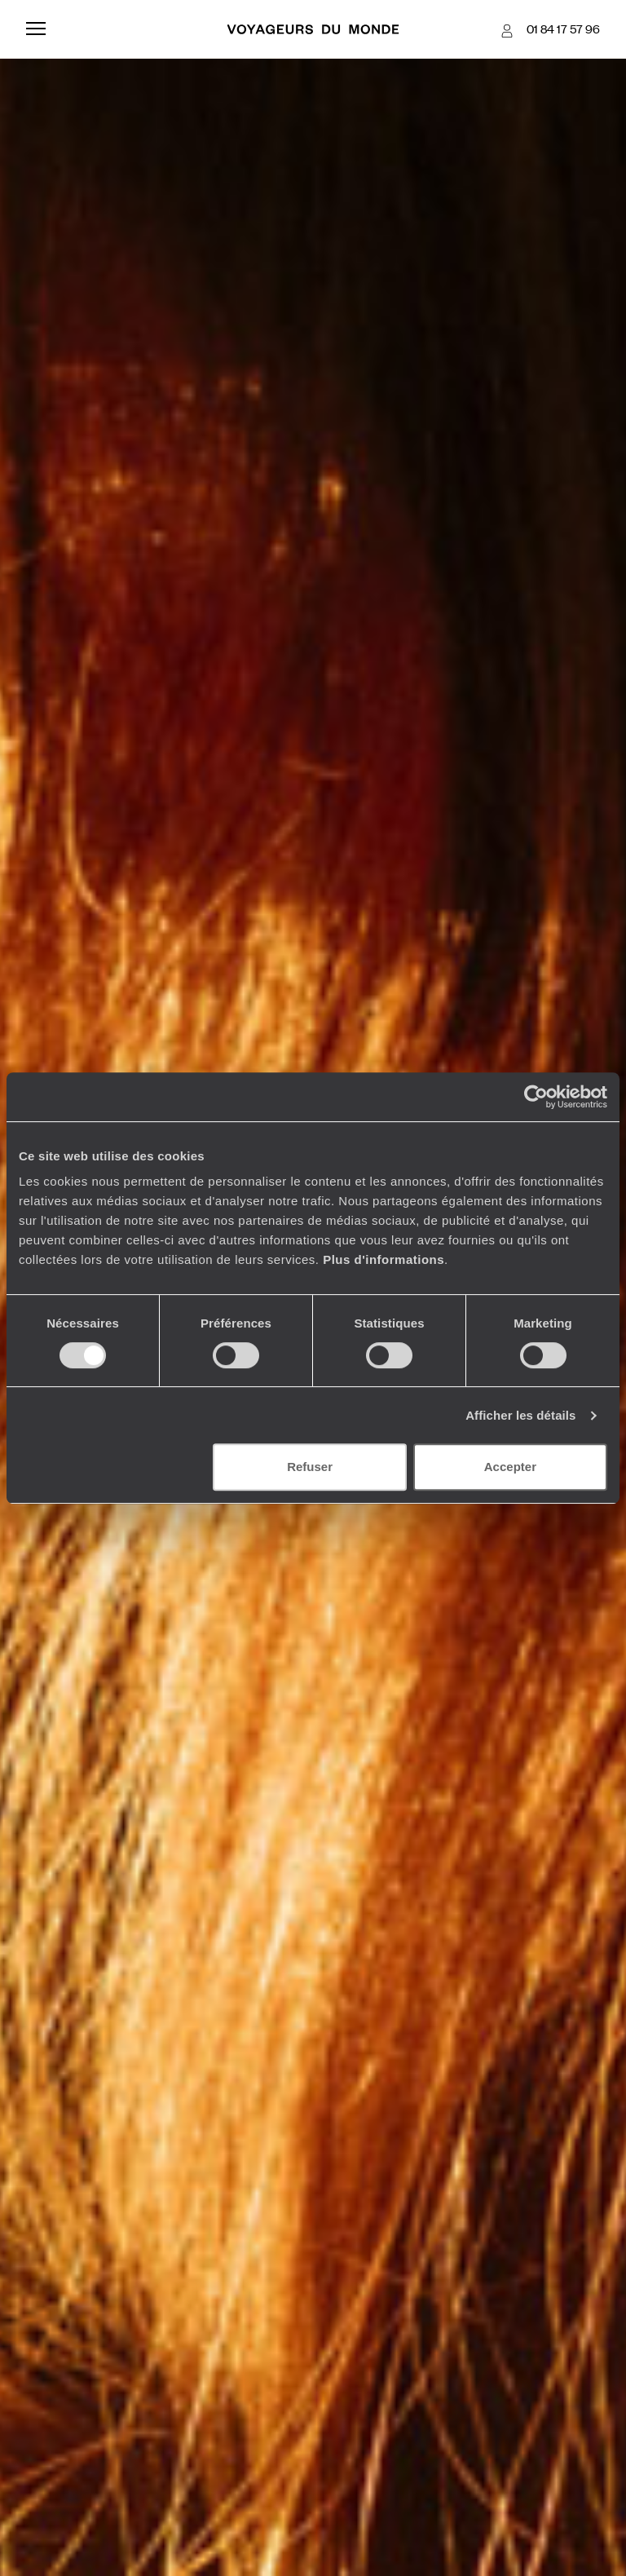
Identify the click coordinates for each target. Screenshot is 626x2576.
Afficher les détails (520, 1415)
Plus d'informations (383, 1259)
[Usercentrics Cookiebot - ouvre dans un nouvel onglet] (536, 1097)
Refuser (310, 1467)
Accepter (510, 1467)
